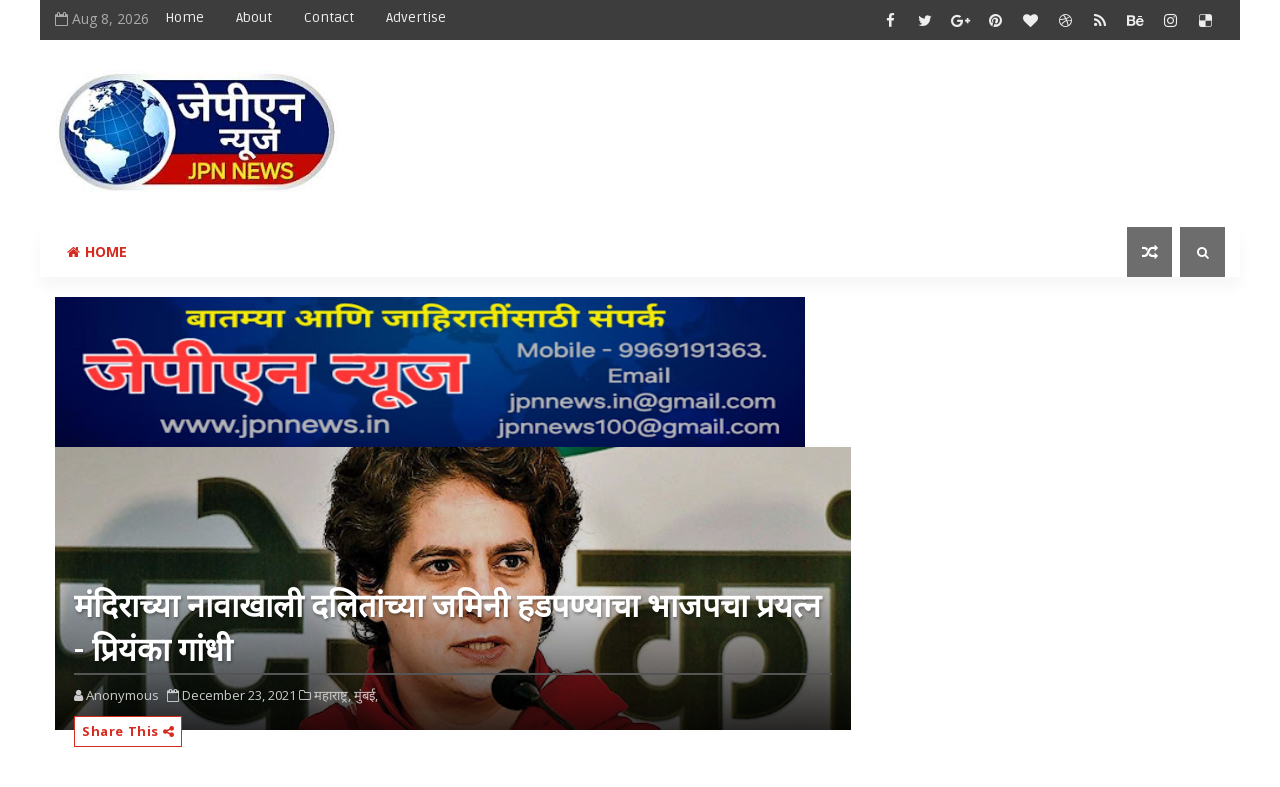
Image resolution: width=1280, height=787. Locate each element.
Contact (329, 17)
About (254, 17)
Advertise (416, 17)
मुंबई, (366, 695)
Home (184, 17)
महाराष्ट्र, (332, 695)
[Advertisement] (859, 117)
